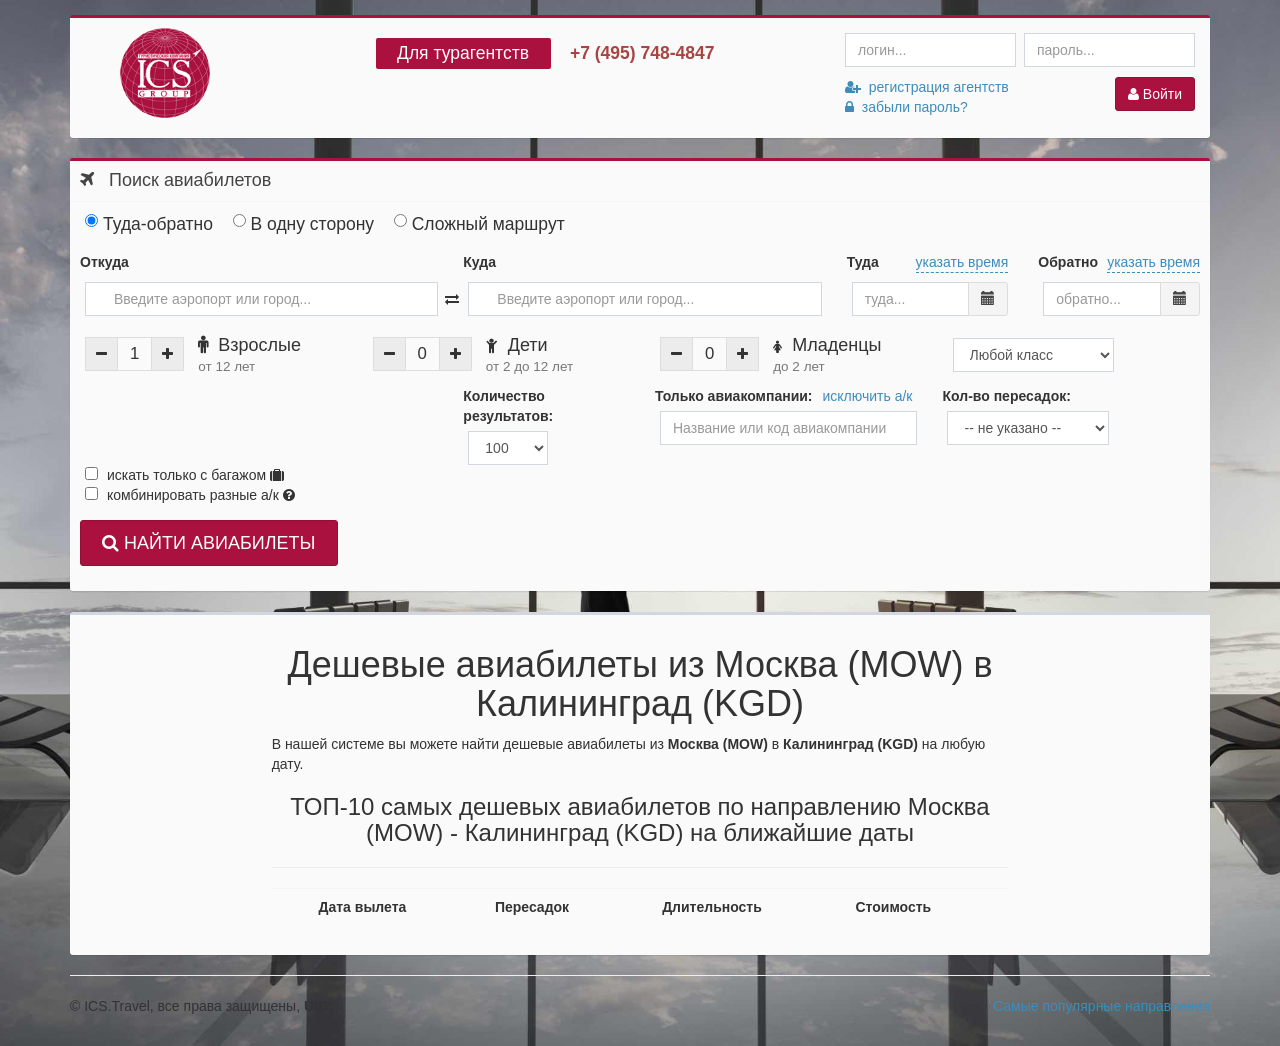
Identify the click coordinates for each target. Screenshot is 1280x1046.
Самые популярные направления (1101, 1006)
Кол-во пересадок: (1006, 396)
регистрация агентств (927, 87)
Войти (1155, 94)
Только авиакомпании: (734, 396)
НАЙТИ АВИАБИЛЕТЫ (208, 543)
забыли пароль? (906, 107)
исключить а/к (868, 396)
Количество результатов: (508, 406)
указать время (962, 262)
